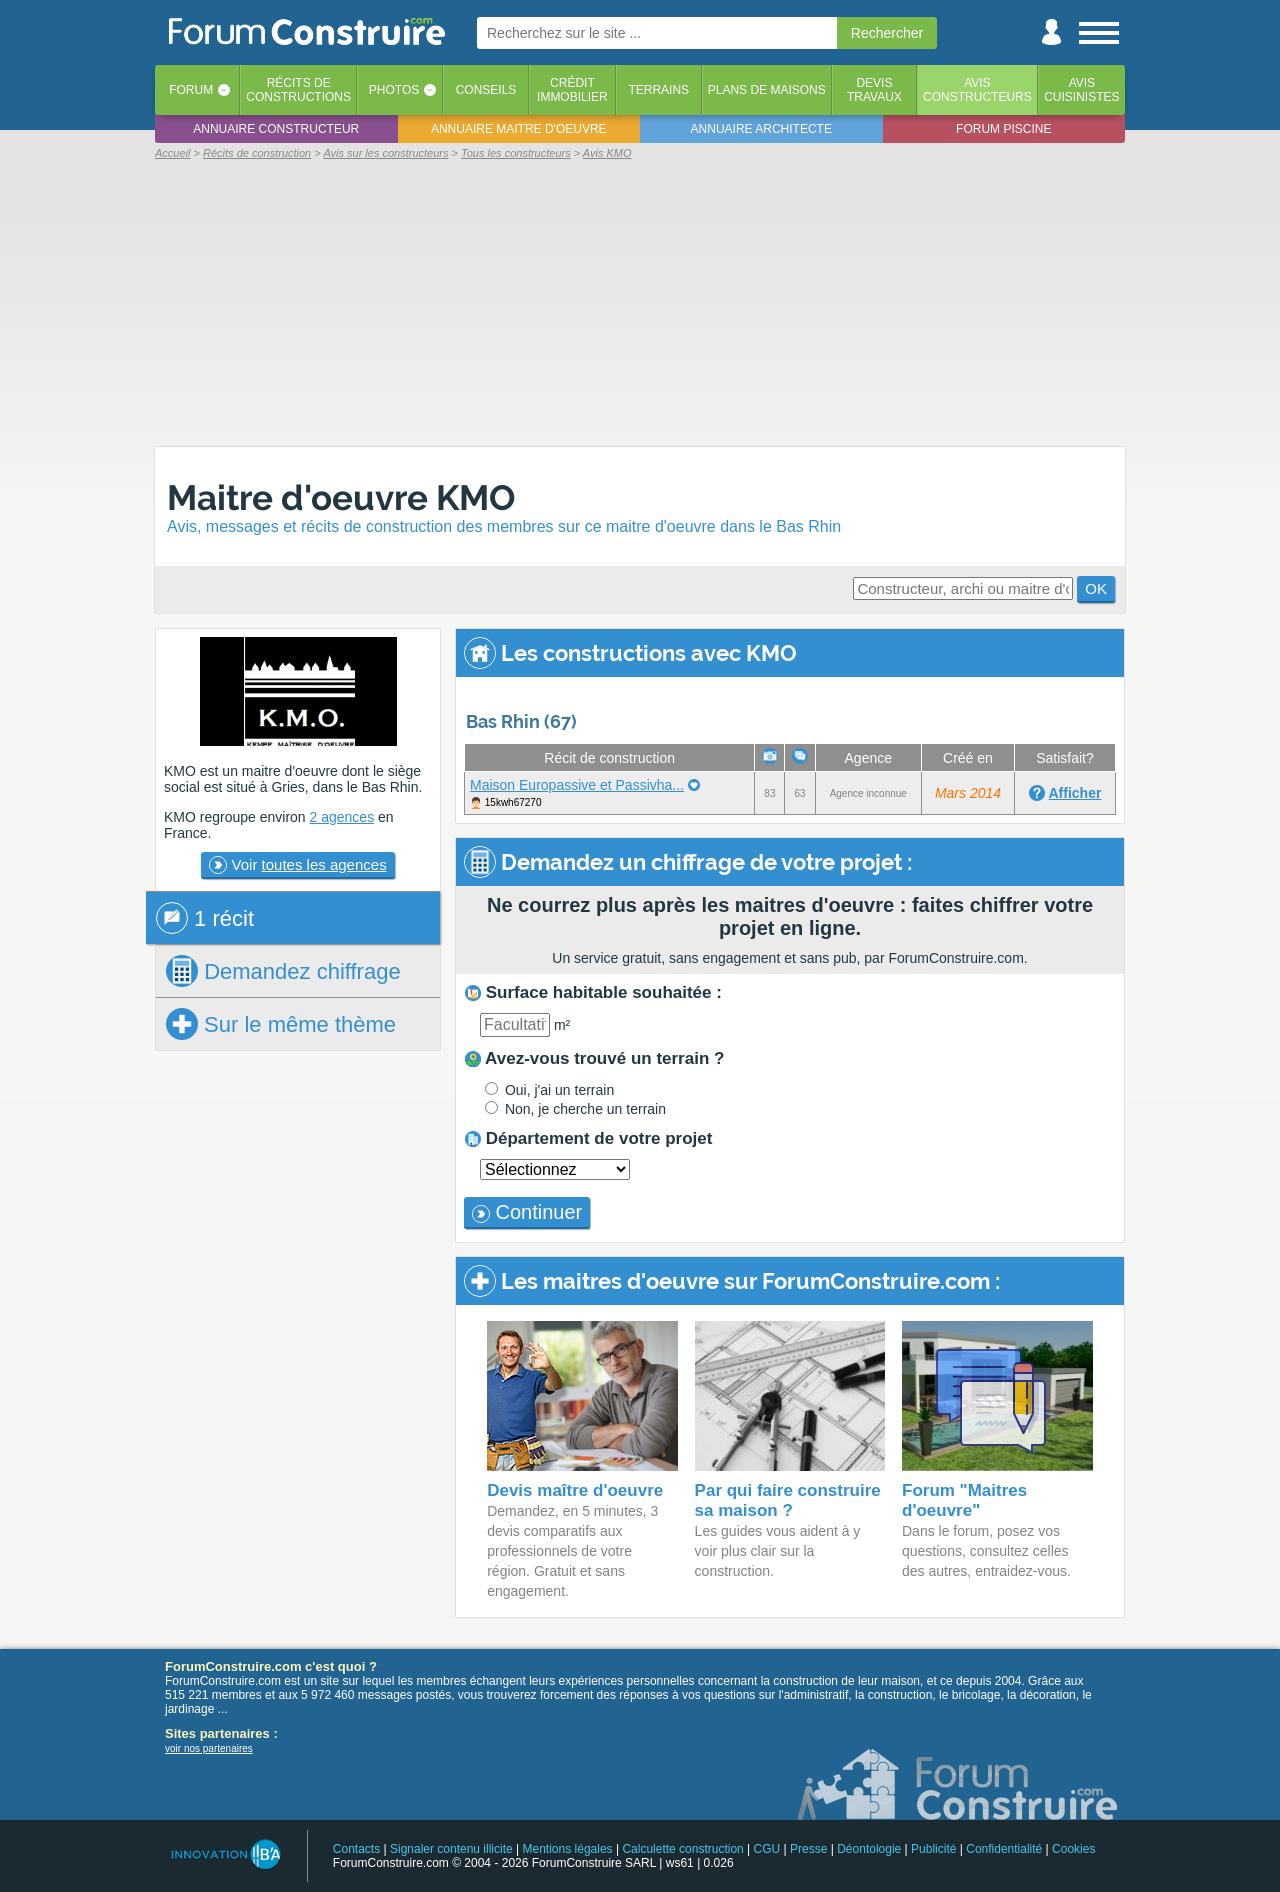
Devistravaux (874, 90)
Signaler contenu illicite (451, 1849)
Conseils (486, 90)
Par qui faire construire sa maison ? (788, 1500)
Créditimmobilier (572, 90)
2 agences (342, 817)
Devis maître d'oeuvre (575, 1490)
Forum (191, 90)
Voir (297, 865)
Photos (394, 90)
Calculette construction (682, 1849)
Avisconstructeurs (977, 90)
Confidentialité (1004, 1849)
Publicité (933, 1849)
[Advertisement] (640, 302)
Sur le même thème (281, 1024)
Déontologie (869, 1849)
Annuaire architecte (761, 129)
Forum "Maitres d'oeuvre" (964, 1500)
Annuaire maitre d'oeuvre (519, 129)
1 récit (205, 918)
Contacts (356, 1849)
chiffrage (283, 971)
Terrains (658, 90)
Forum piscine (1003, 129)
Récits (298, 90)
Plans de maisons (767, 90)
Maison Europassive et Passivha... (577, 785)
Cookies (1073, 1849)
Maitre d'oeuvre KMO (341, 497)
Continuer (527, 1212)
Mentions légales (568, 1849)
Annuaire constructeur (276, 129)
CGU (767, 1849)
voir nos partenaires (209, 1748)
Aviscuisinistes (1081, 90)
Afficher (1074, 793)
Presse (808, 1849)
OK (1096, 588)
